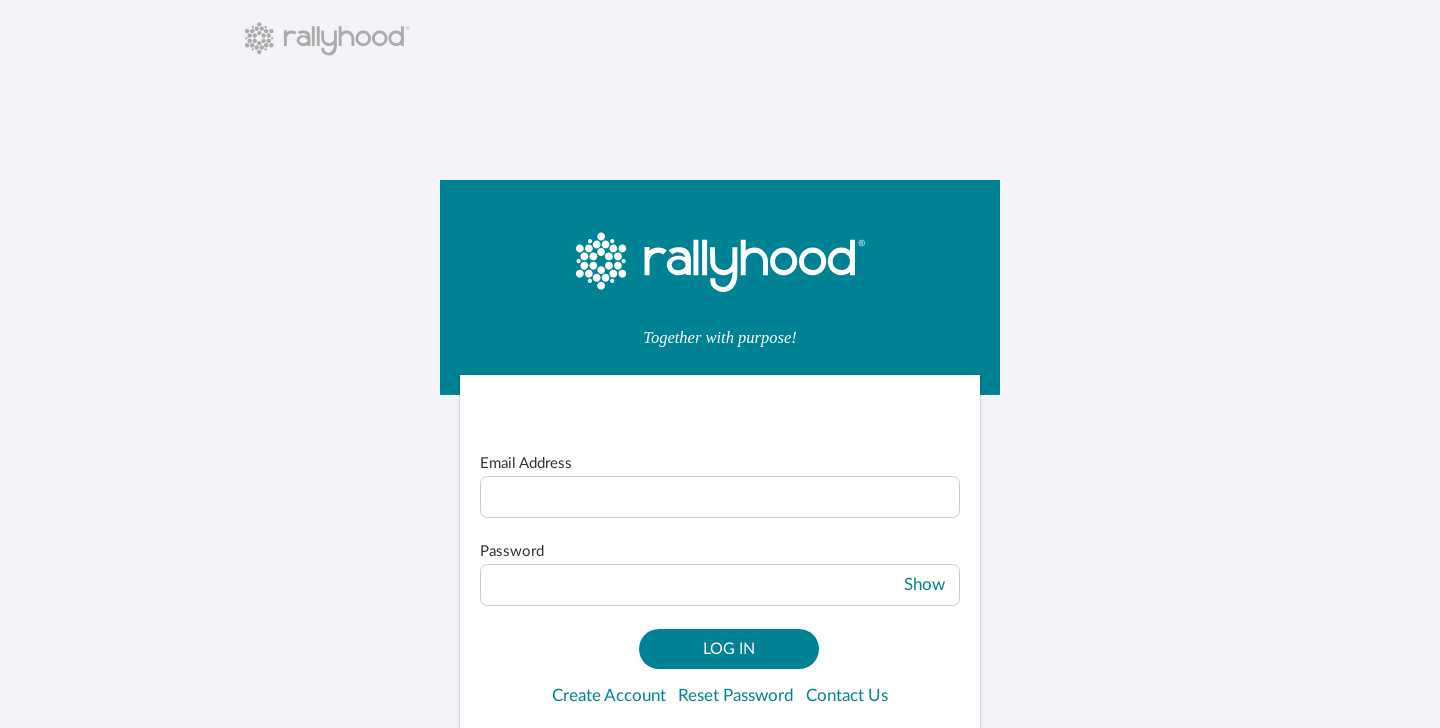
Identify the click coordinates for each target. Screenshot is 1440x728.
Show (924, 585)
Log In (729, 649)
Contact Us (847, 696)
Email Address (526, 463)
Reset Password (736, 696)
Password (512, 551)
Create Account (609, 696)
